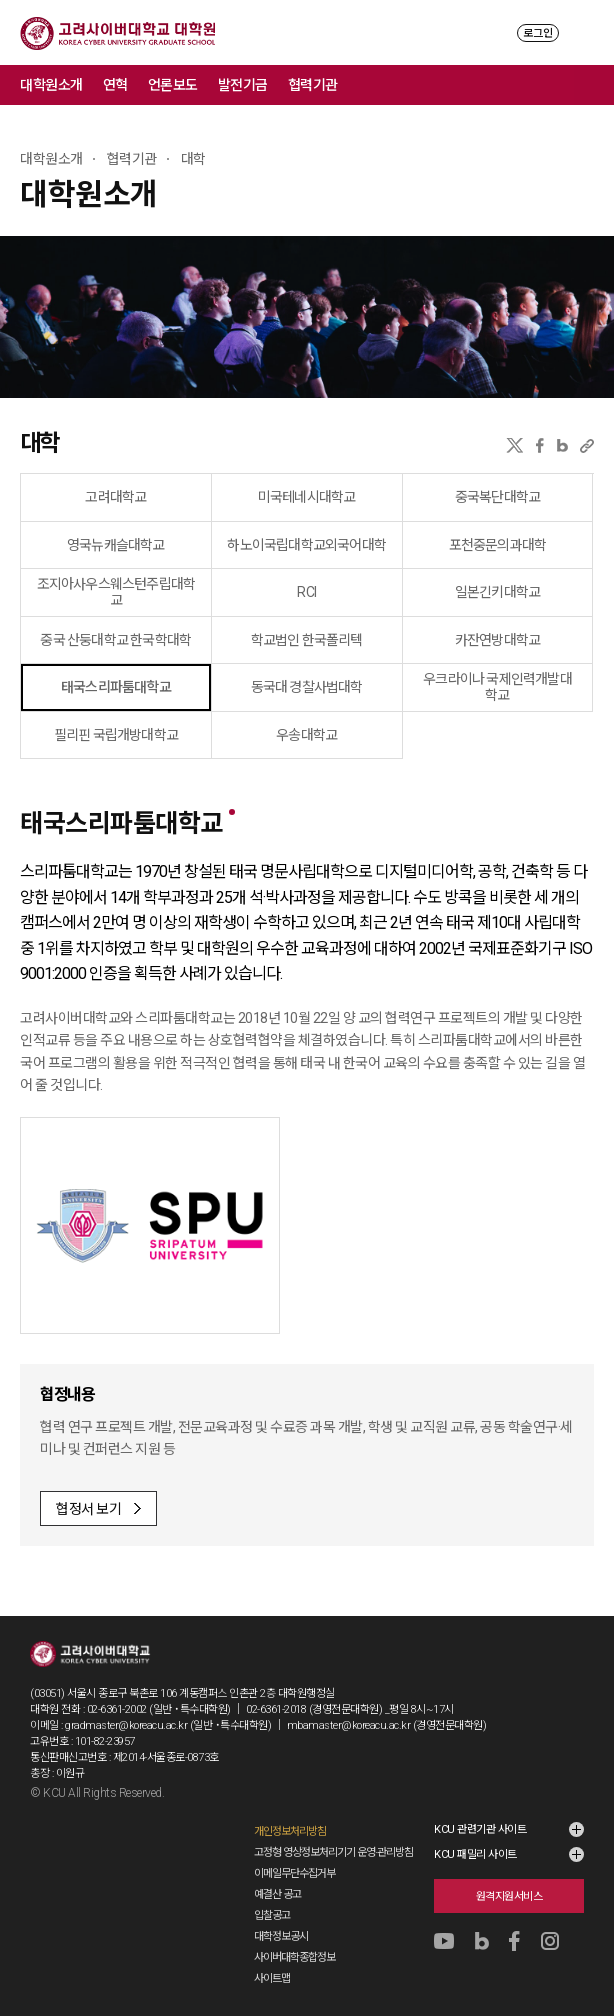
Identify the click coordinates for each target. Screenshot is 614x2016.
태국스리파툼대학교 (116, 687)
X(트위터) (514, 445)
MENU (584, 32)
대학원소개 (51, 85)
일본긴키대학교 (497, 592)
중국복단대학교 (497, 497)
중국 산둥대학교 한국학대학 (115, 640)
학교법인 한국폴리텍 (307, 640)
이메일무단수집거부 (294, 1873)
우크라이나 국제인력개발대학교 (497, 687)
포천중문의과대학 (498, 545)
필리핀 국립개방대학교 (116, 735)
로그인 (538, 33)
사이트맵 (272, 1978)
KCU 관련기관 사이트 (480, 1829)
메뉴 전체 (594, 85)
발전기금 (243, 85)
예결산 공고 (277, 1894)
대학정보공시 (281, 1936)
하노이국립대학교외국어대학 (306, 545)
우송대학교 (306, 735)
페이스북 (540, 445)
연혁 (115, 85)
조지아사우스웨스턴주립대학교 (116, 592)
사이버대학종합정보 (294, 1957)
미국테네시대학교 (307, 497)
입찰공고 (272, 1915)
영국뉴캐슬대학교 (116, 545)
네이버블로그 (562, 445)
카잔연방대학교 (497, 640)
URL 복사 (587, 445)
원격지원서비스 (509, 1896)
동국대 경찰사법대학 (307, 687)
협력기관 (313, 85)
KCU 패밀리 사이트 (475, 1854)
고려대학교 (115, 497)
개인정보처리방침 (290, 1831)
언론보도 (173, 85)
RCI (306, 592)
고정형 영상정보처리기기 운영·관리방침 (333, 1852)
